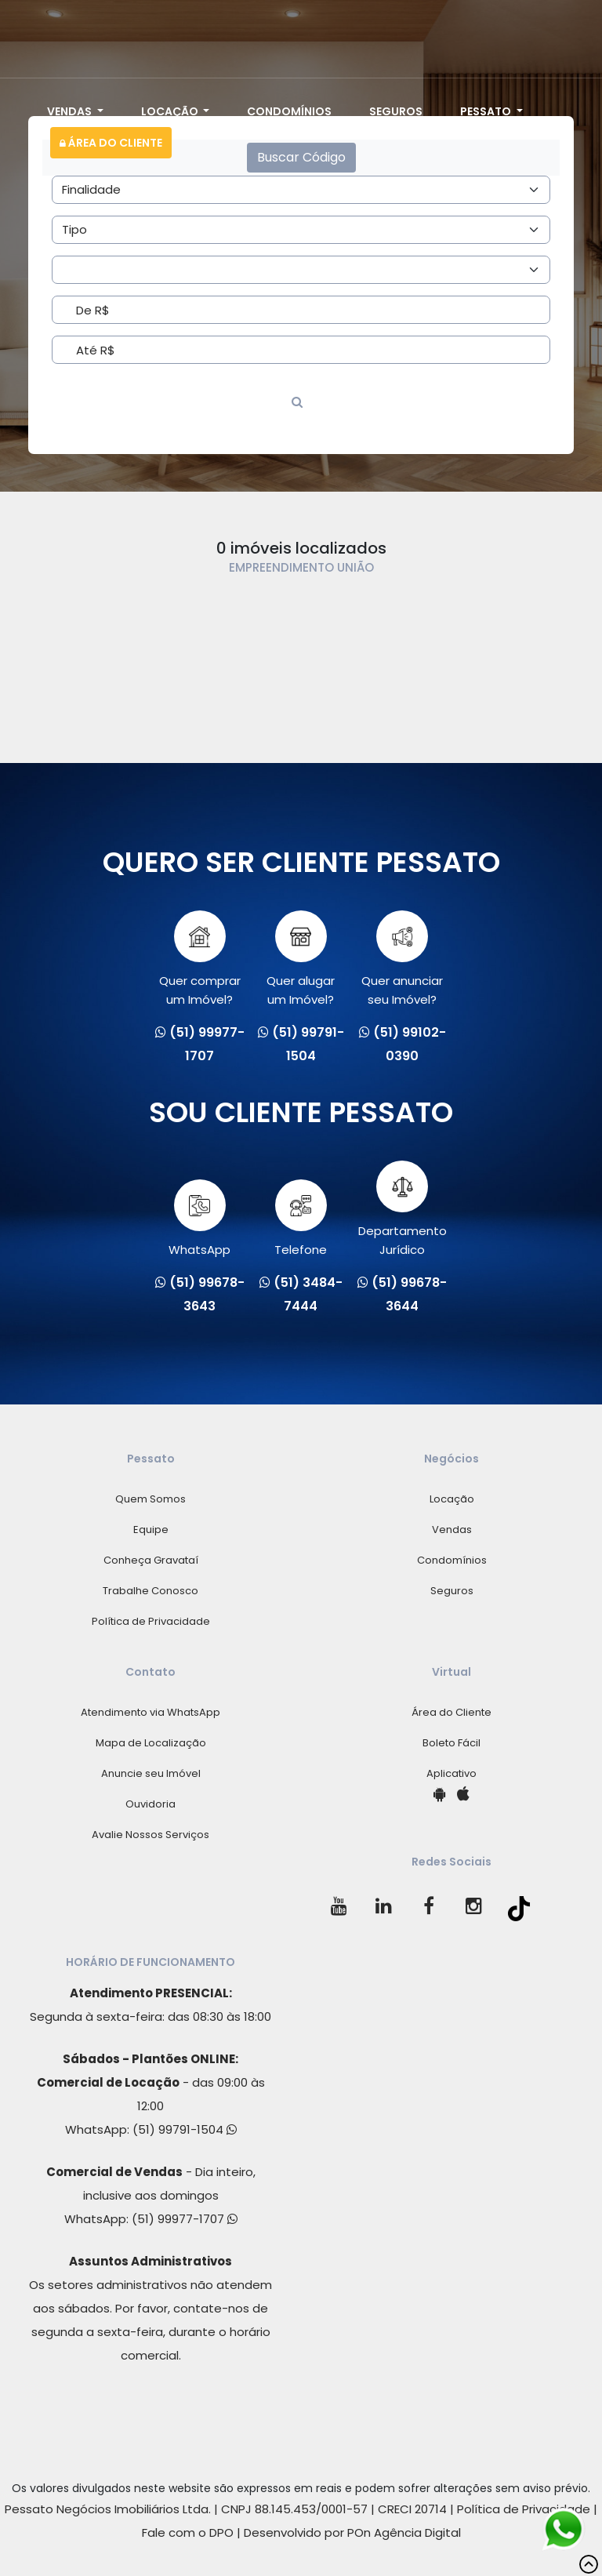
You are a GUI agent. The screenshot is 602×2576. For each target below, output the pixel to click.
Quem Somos (150, 1498)
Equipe (151, 1529)
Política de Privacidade (151, 1621)
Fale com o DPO (188, 2532)
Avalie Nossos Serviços (150, 1834)
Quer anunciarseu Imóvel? (402, 959)
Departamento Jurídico (402, 1209)
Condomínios (289, 111)
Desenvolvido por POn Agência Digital (352, 2532)
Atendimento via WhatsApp (150, 1712)
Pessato (486, 111)
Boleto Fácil (451, 1742)
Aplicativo (451, 1773)
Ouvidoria (150, 1804)
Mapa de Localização (151, 1742)
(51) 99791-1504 (184, 2129)
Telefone (300, 1218)
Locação (171, 111)
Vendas (70, 111)
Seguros (395, 111)
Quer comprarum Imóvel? (200, 959)
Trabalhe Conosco (150, 1590)
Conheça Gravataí (150, 1560)
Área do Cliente (111, 143)
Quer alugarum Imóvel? (301, 959)
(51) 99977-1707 (185, 2219)
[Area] (301, 190)
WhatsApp (199, 1218)
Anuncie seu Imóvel (151, 1773)
